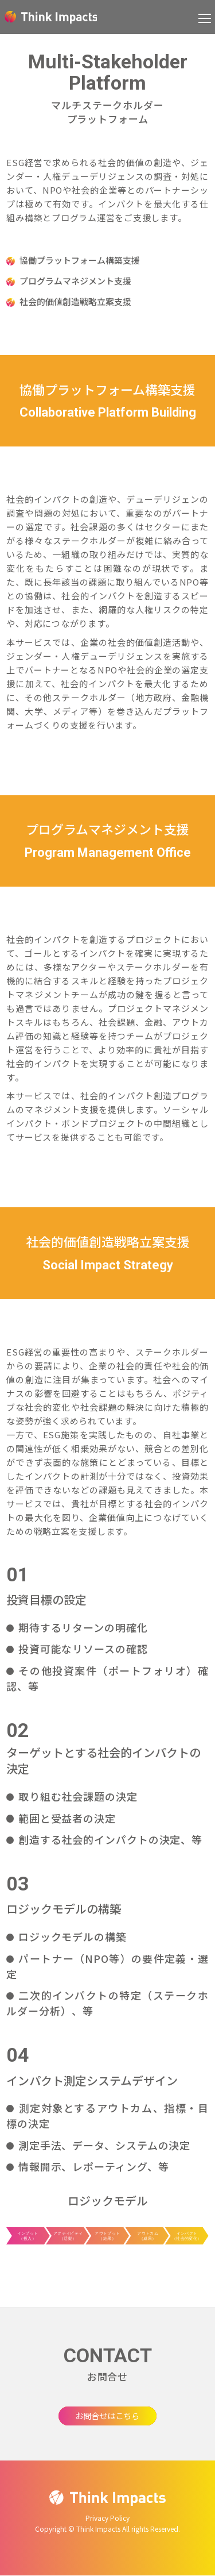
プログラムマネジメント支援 (75, 281)
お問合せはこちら (107, 2416)
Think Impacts (51, 17)
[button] (204, 17)
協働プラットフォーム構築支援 (79, 260)
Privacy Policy (107, 2519)
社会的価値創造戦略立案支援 (75, 301)
